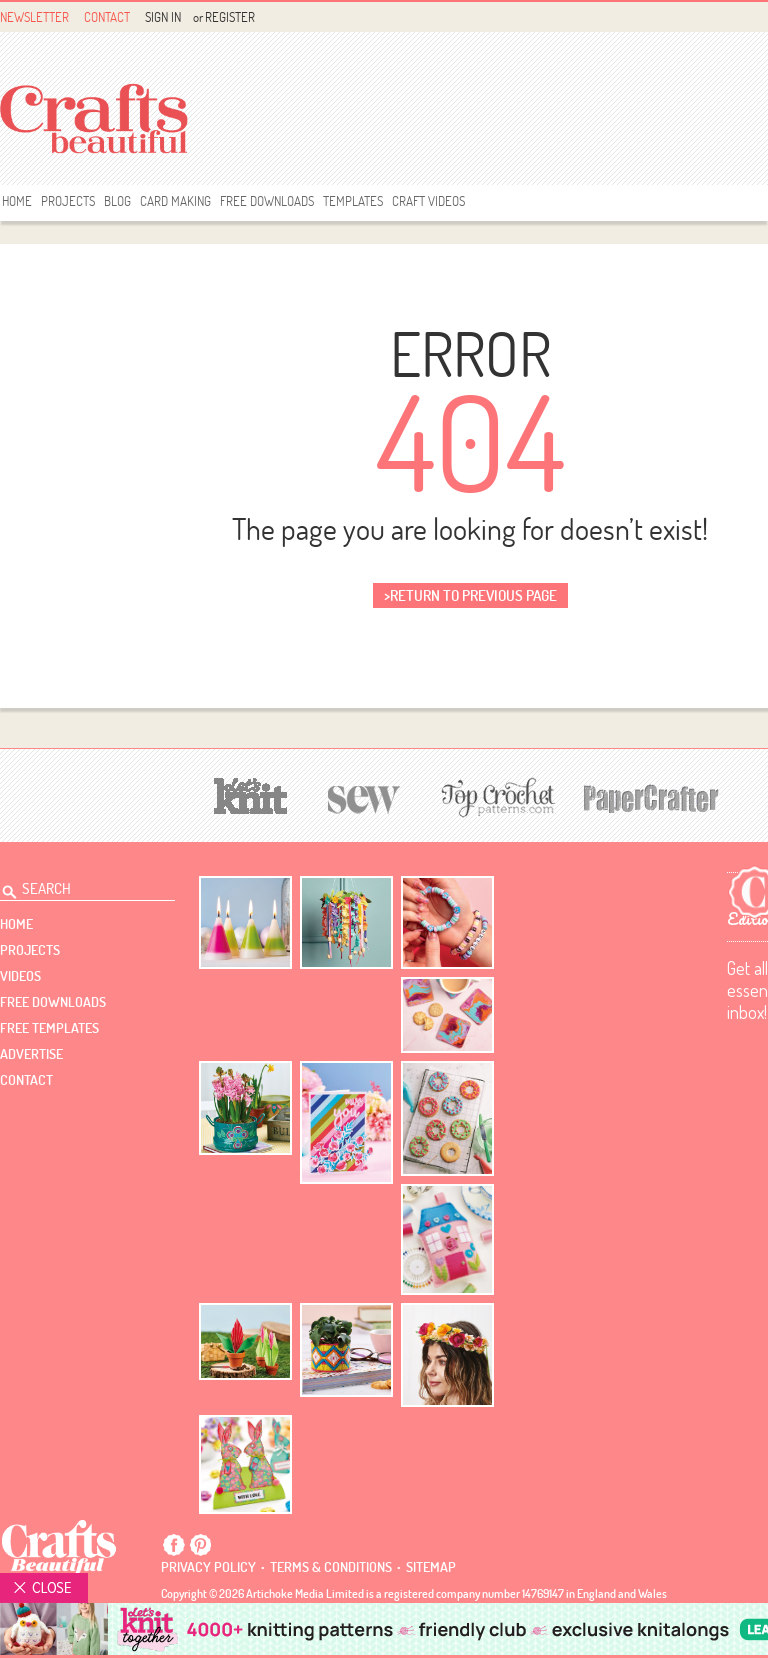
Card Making (175, 201)
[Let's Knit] (251, 793)
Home (17, 201)
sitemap (431, 1567)
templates (353, 201)
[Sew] (364, 796)
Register (230, 17)
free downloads (267, 201)
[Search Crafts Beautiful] (76, 886)
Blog (117, 201)
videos (20, 976)
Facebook (174, 1545)
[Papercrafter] (651, 796)
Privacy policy (208, 1567)
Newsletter (34, 17)
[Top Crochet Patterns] (495, 797)
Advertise (31, 1054)
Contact (107, 17)
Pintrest (200, 1545)
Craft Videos (428, 201)
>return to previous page (470, 595)
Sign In (163, 17)
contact (26, 1080)
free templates (49, 1028)
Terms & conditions (331, 1567)
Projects (68, 201)
